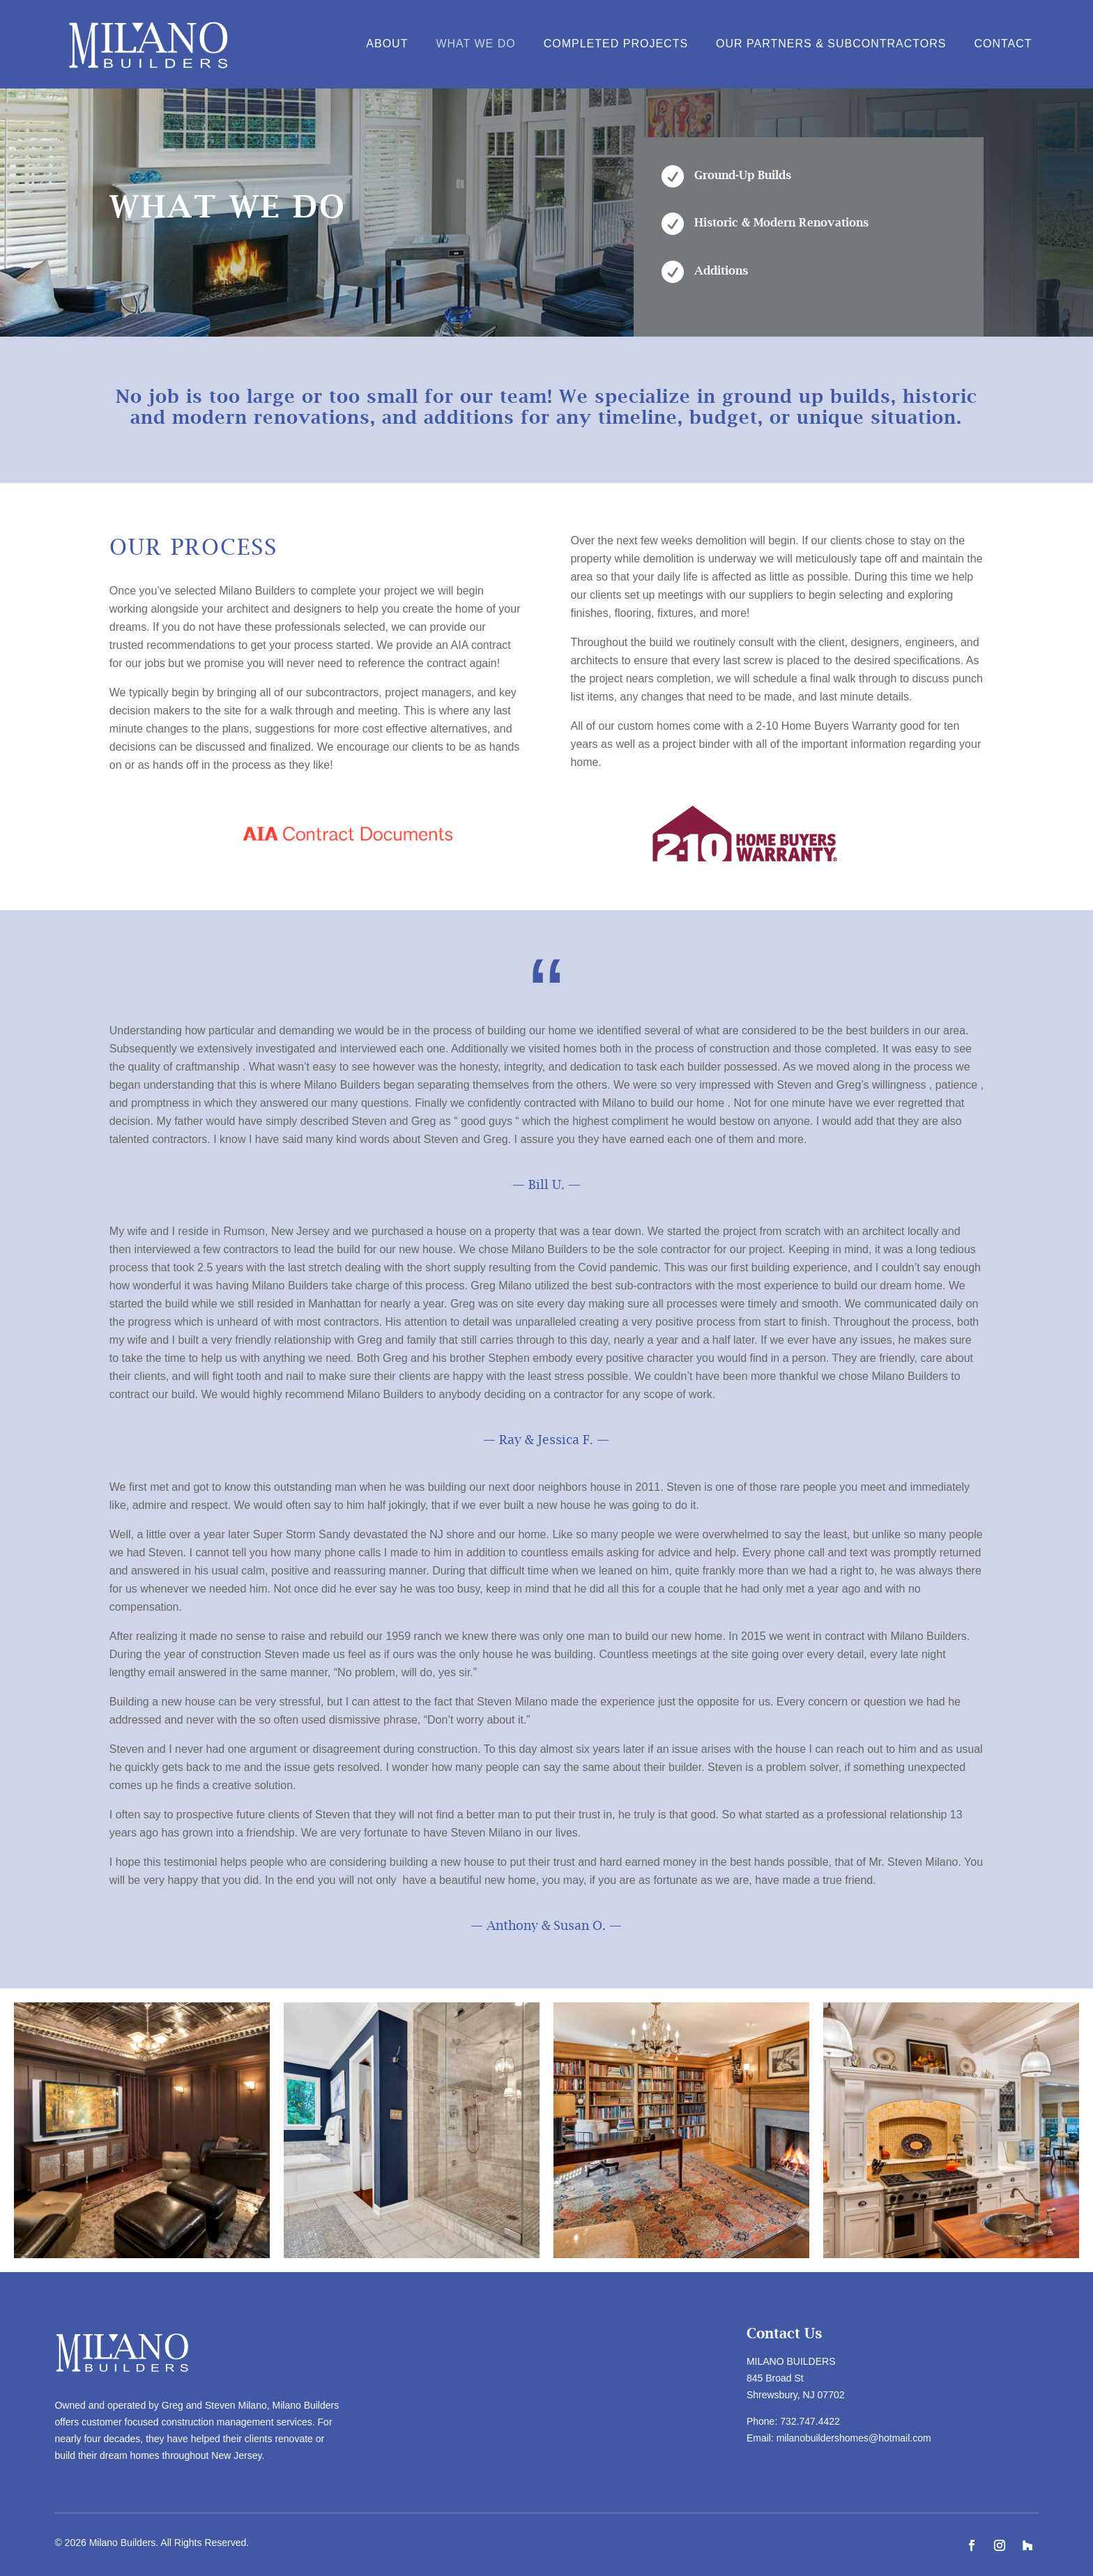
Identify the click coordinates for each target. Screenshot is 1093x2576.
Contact (1003, 43)
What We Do (475, 43)
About (387, 43)
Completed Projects (616, 43)
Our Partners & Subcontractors (831, 43)
